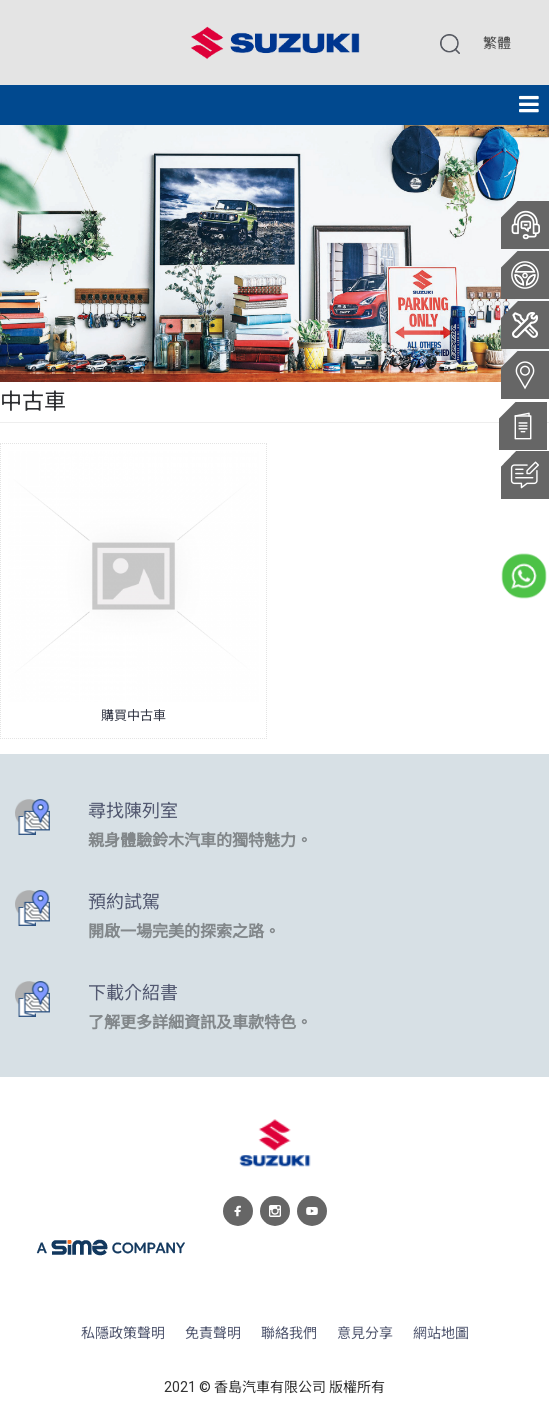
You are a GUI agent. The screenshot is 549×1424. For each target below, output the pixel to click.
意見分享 (365, 1333)
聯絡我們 (289, 1333)
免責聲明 (213, 1333)
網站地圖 (441, 1333)
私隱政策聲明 (123, 1333)
